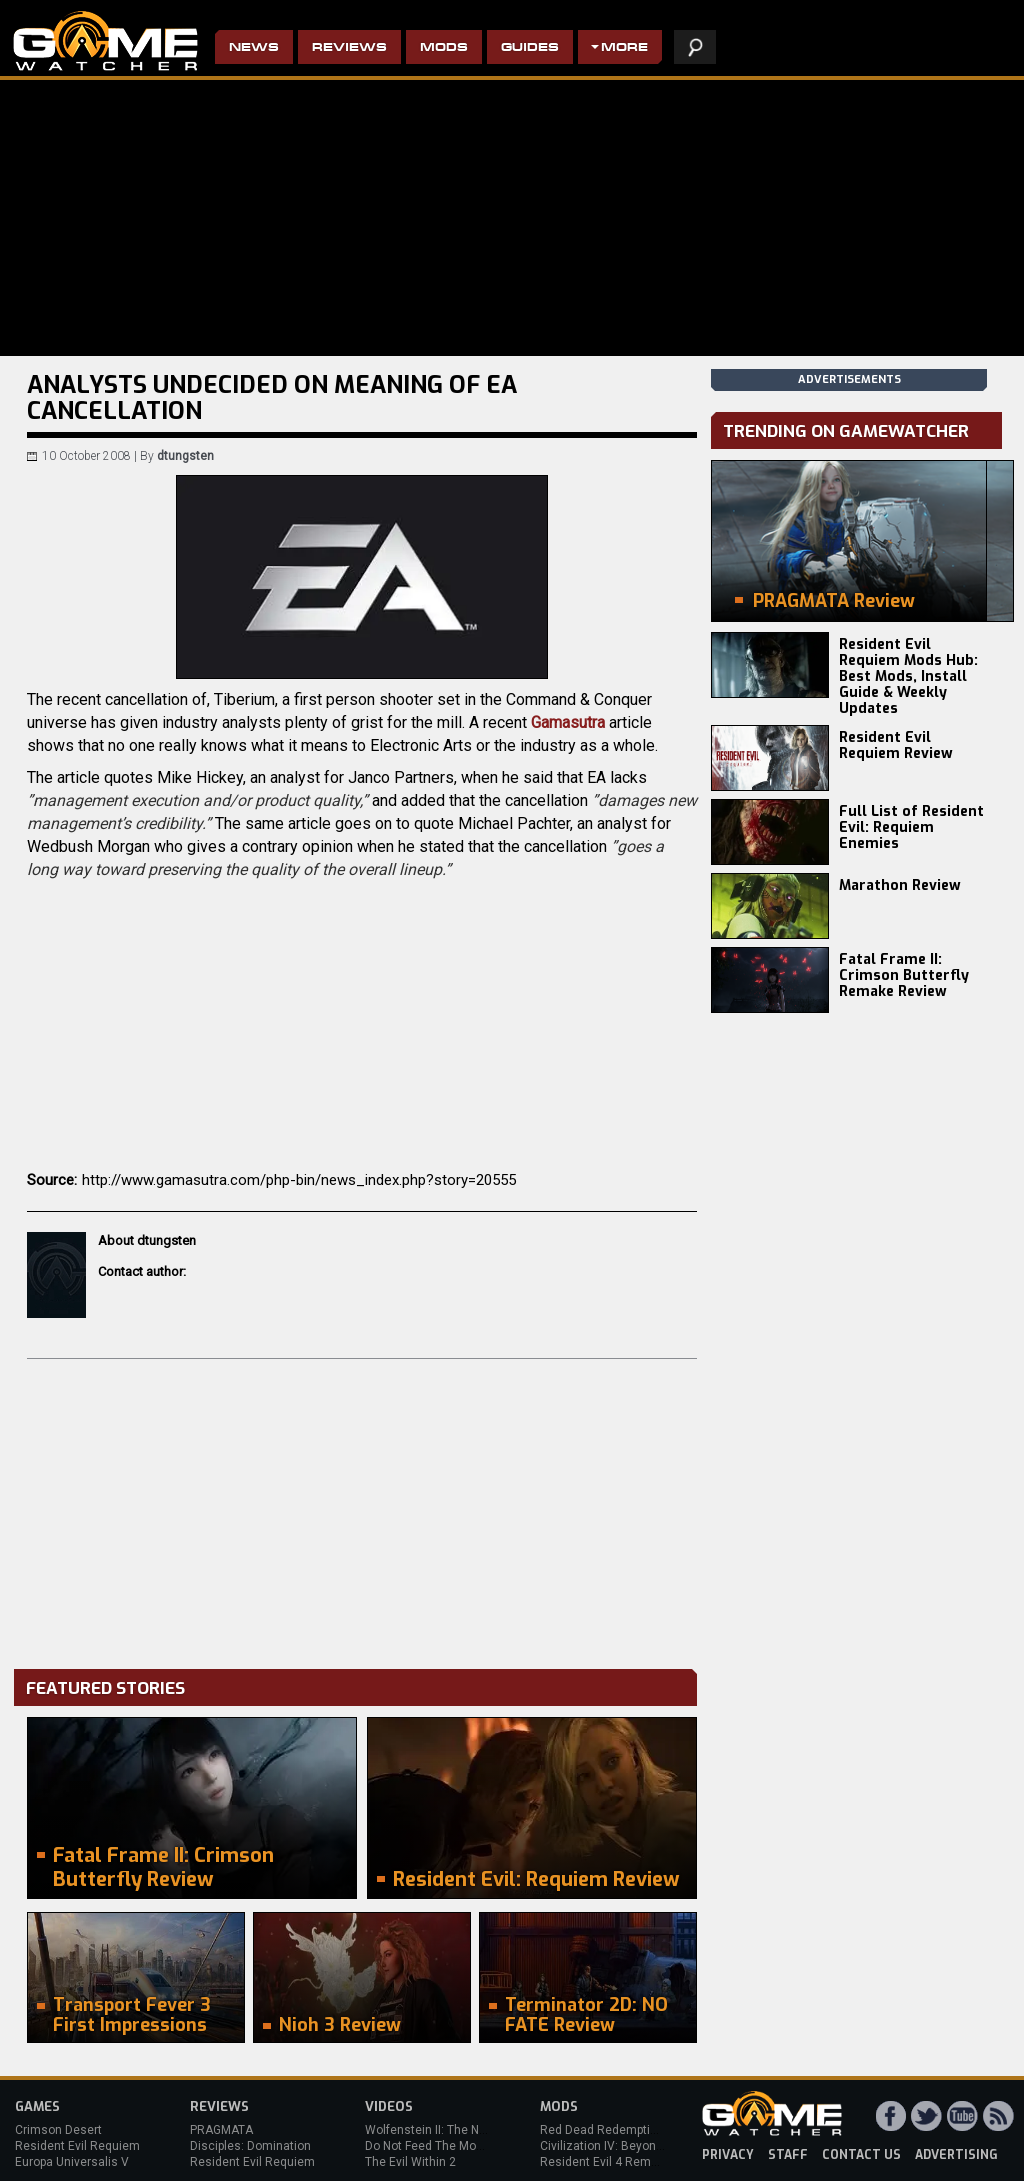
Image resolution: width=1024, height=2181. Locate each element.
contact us (861, 2155)
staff (788, 2155)
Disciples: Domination (250, 2146)
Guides (530, 48)
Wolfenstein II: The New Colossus (458, 2130)
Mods (444, 48)
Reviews (349, 48)
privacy (728, 2155)
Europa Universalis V (72, 2162)
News (254, 48)
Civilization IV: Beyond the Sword (630, 2146)
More (624, 48)
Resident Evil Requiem (77, 2146)
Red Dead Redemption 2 (607, 2130)
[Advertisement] (362, 1509)
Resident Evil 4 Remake (605, 2162)
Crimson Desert (58, 2130)
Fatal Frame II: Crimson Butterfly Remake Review (904, 975)
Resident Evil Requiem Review (896, 745)
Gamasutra (570, 722)
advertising (956, 2155)
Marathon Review (900, 885)
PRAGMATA (221, 2130)
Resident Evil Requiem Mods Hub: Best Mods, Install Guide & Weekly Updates (908, 676)
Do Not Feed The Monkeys (437, 2146)
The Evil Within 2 (410, 2162)
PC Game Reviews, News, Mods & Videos (105, 41)
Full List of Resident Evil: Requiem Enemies (911, 827)
